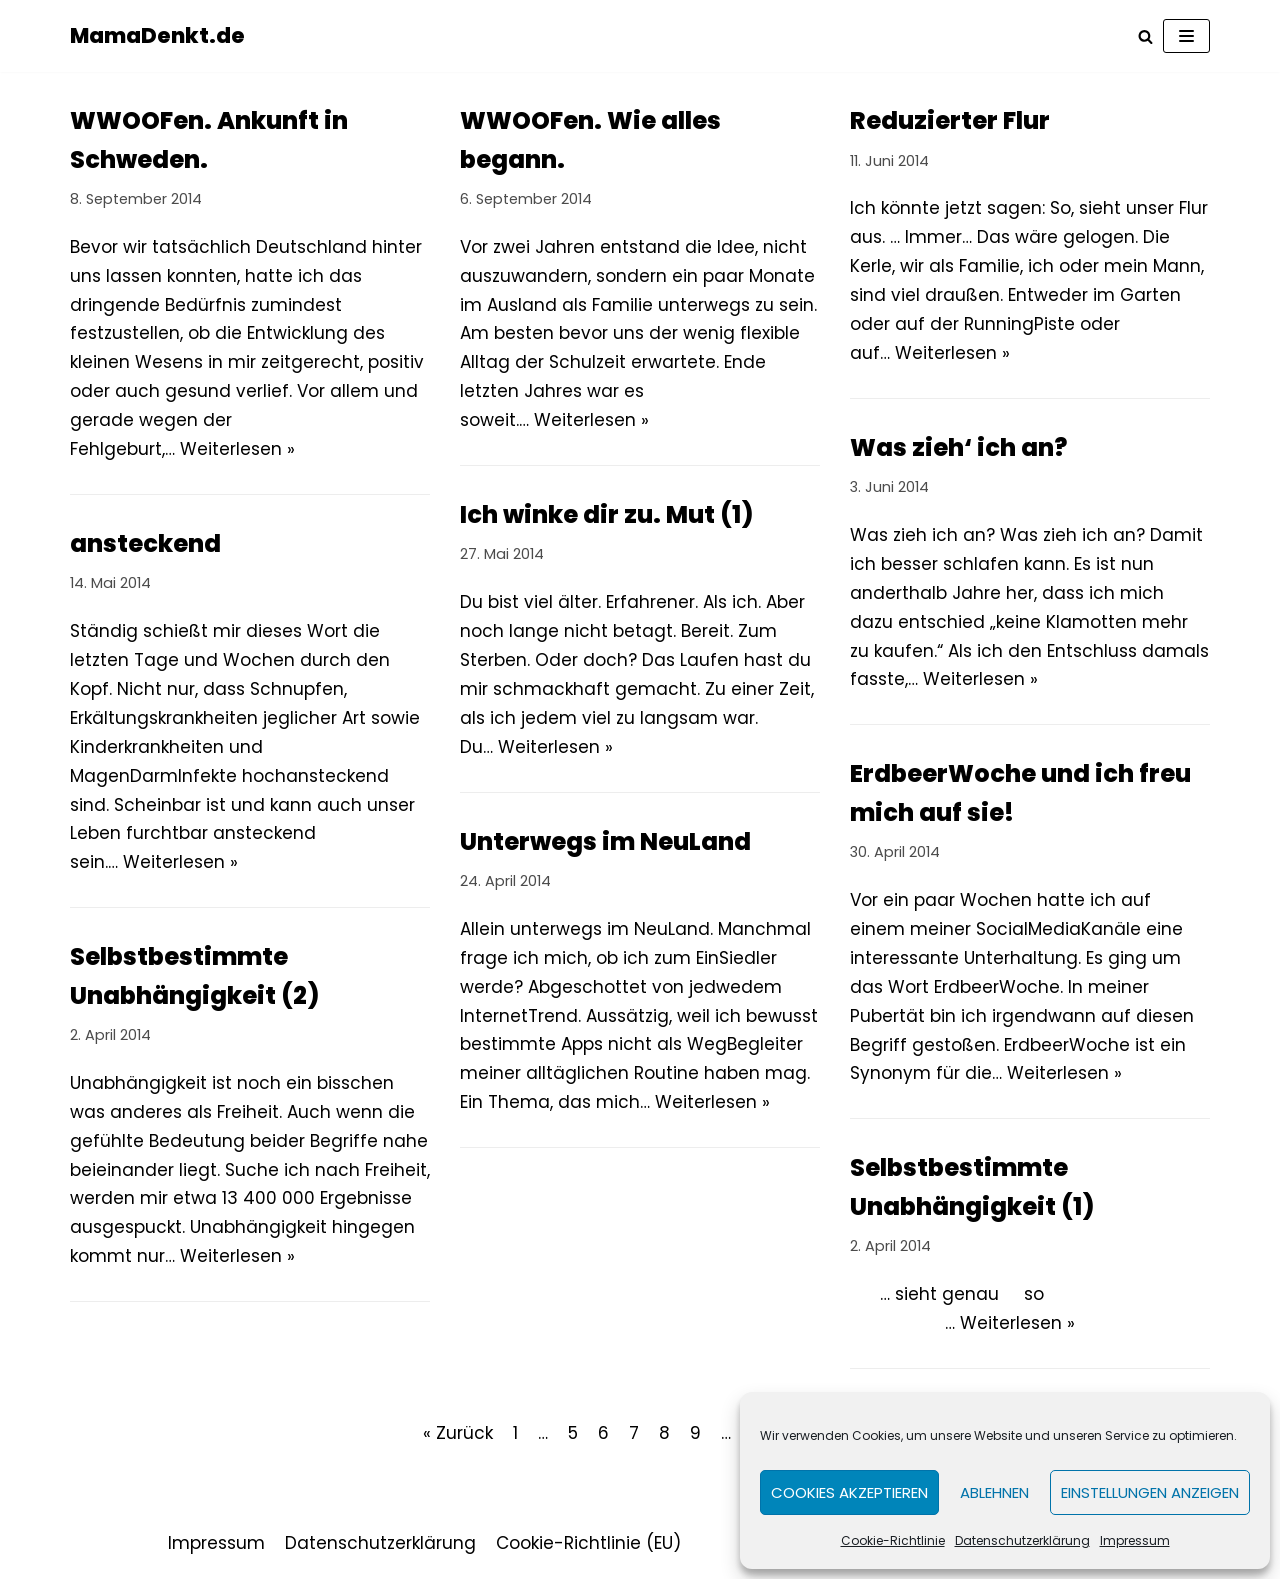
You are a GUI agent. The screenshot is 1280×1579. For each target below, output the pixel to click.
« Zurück (458, 1433)
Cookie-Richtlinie (893, 1540)
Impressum (1135, 1540)
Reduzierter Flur (950, 120)
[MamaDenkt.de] (157, 36)
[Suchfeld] (1145, 36)
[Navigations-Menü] (1186, 36)
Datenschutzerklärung (1022, 1540)
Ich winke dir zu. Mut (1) (606, 514)
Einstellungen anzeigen (1150, 1492)
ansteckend (145, 543)
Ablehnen (994, 1492)
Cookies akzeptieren (849, 1492)
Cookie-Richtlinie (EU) (588, 1543)
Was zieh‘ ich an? (958, 447)
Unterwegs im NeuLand (605, 841)
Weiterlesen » (237, 449)
